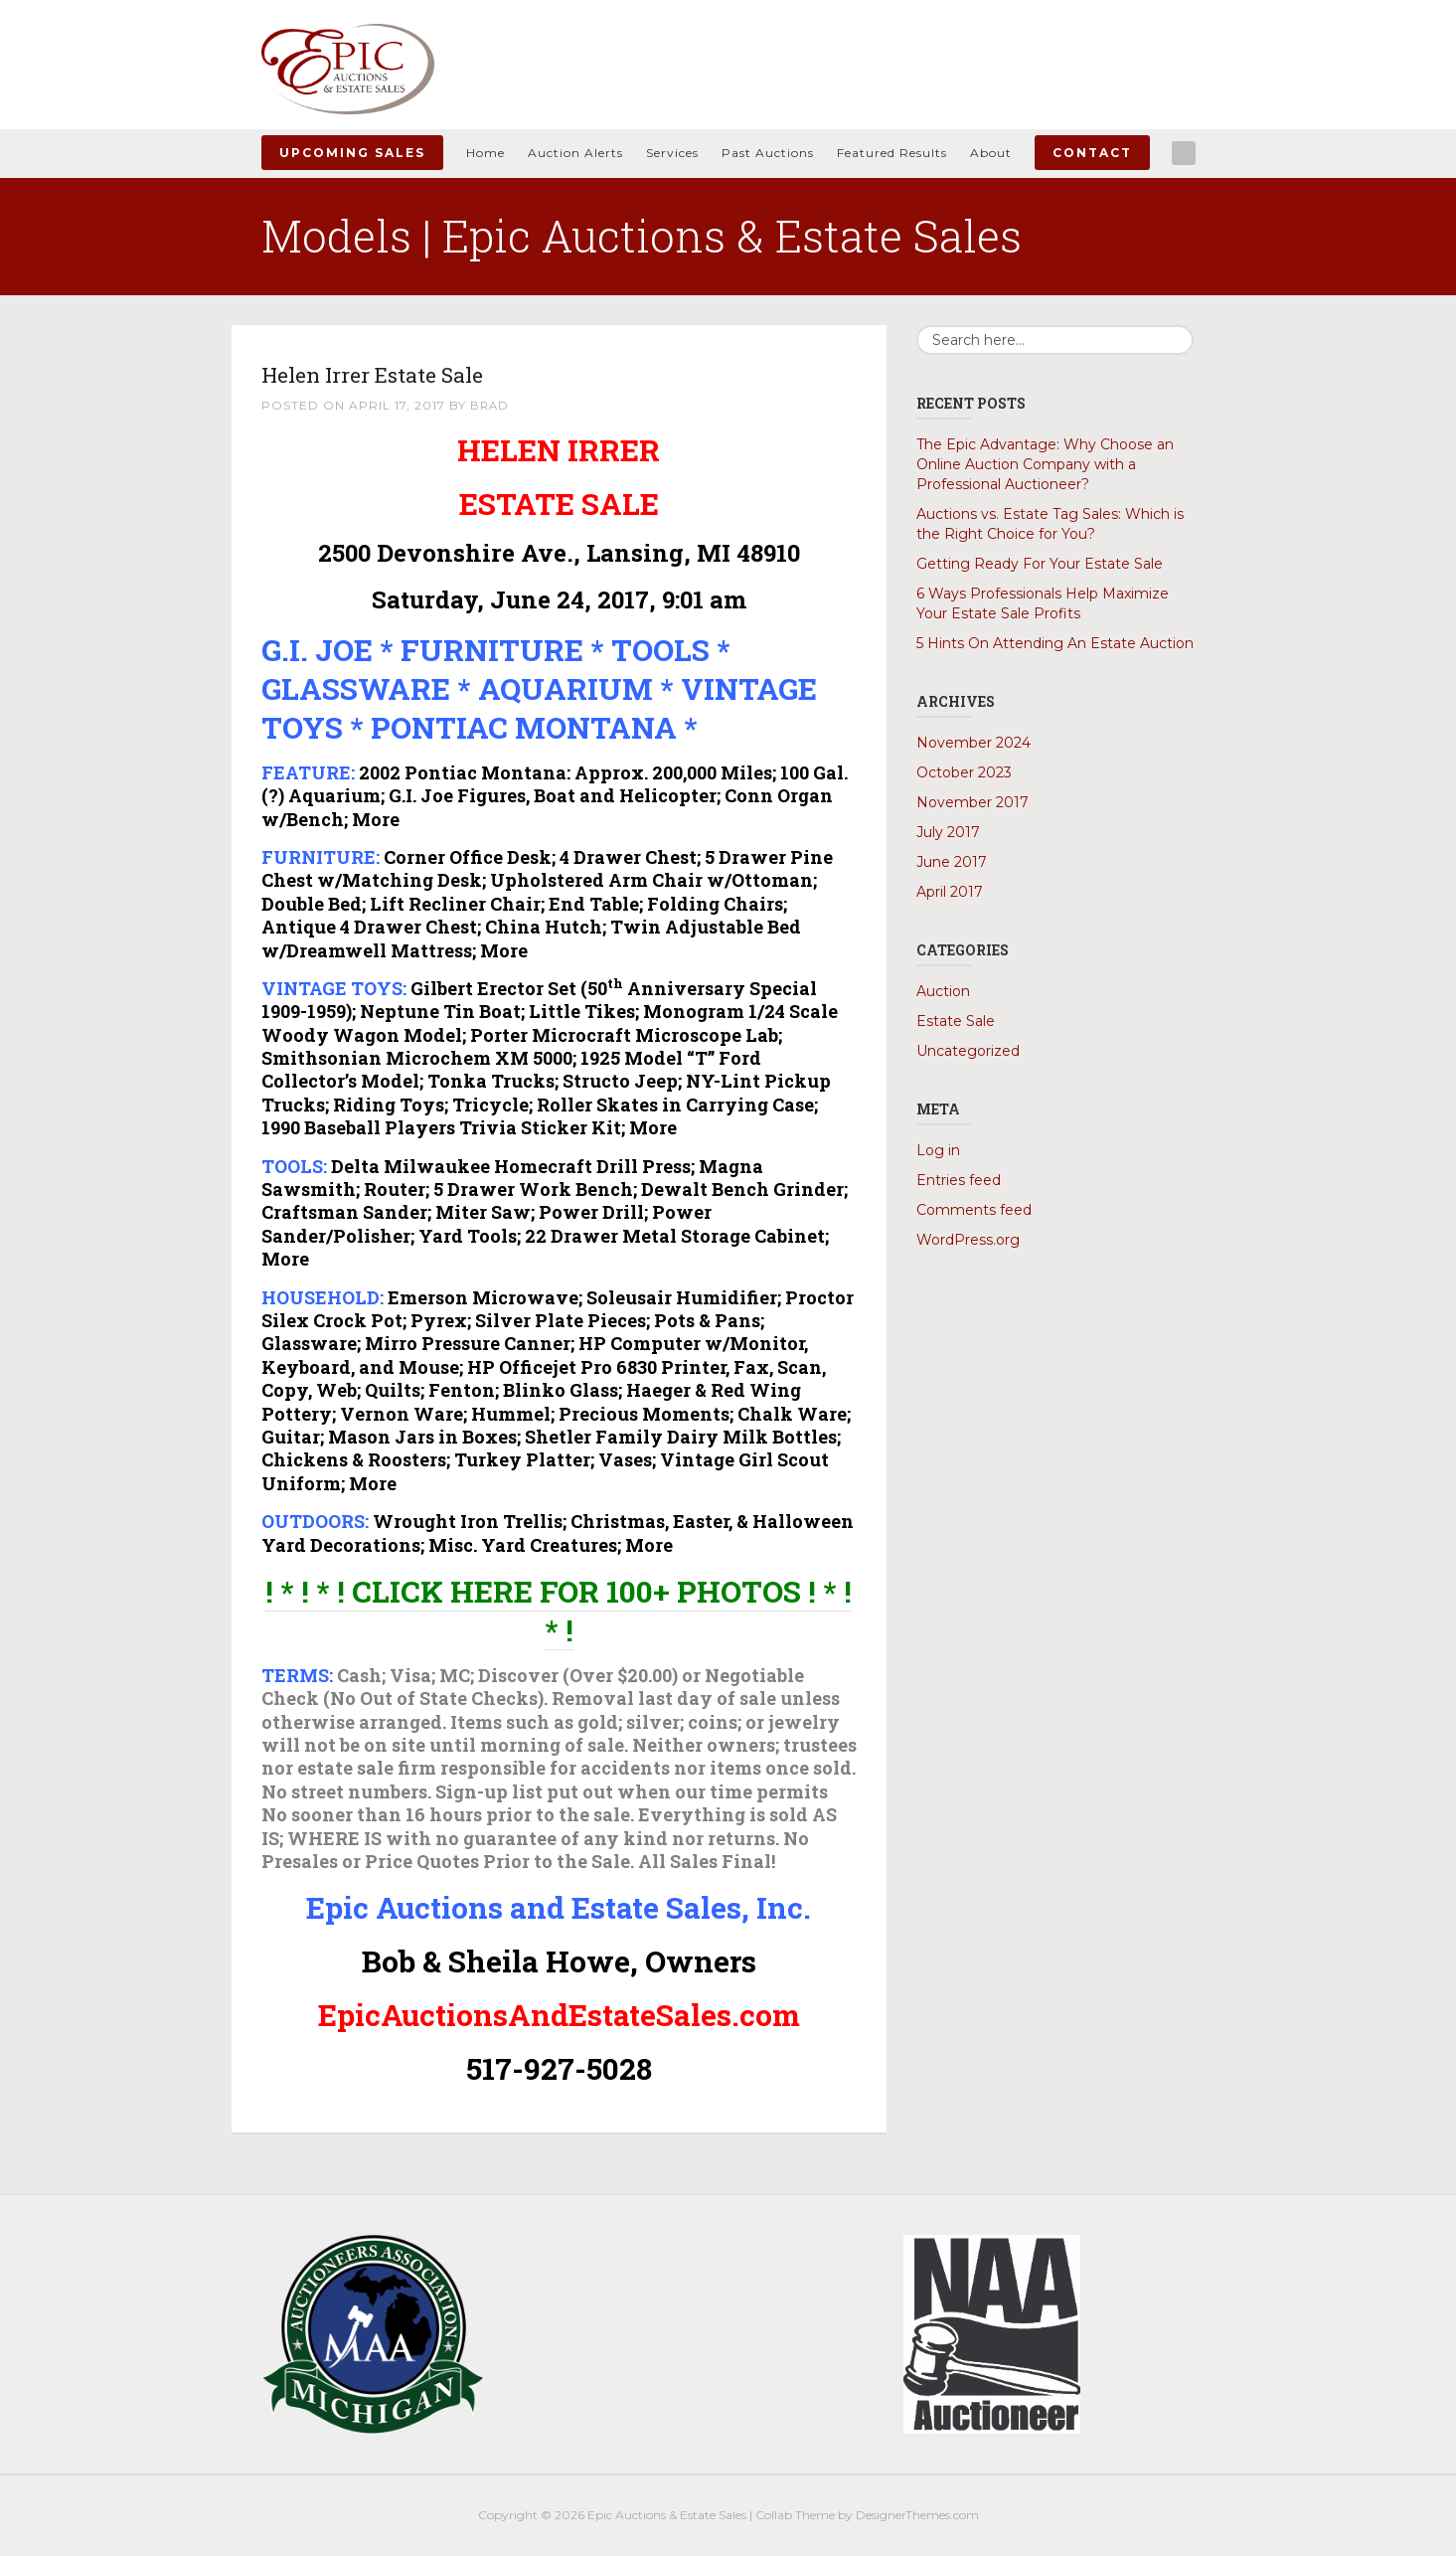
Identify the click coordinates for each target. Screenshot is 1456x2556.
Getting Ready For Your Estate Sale (1039, 564)
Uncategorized (968, 1051)
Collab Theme (795, 2514)
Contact (1092, 152)
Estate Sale (955, 1021)
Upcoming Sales (352, 152)
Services (672, 152)
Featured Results (892, 152)
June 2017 (951, 862)
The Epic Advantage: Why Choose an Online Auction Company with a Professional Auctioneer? (1045, 464)
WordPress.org (968, 1240)
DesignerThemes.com (917, 2514)
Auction (943, 991)
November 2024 (973, 743)
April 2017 (949, 892)
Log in (938, 1150)
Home (485, 152)
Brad (490, 405)
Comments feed (974, 1210)
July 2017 (948, 832)
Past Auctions (768, 152)
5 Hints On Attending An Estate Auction (1055, 643)
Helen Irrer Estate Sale (409, 372)
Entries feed (958, 1180)
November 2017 (972, 802)
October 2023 (964, 772)
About (991, 152)
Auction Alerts (575, 152)
